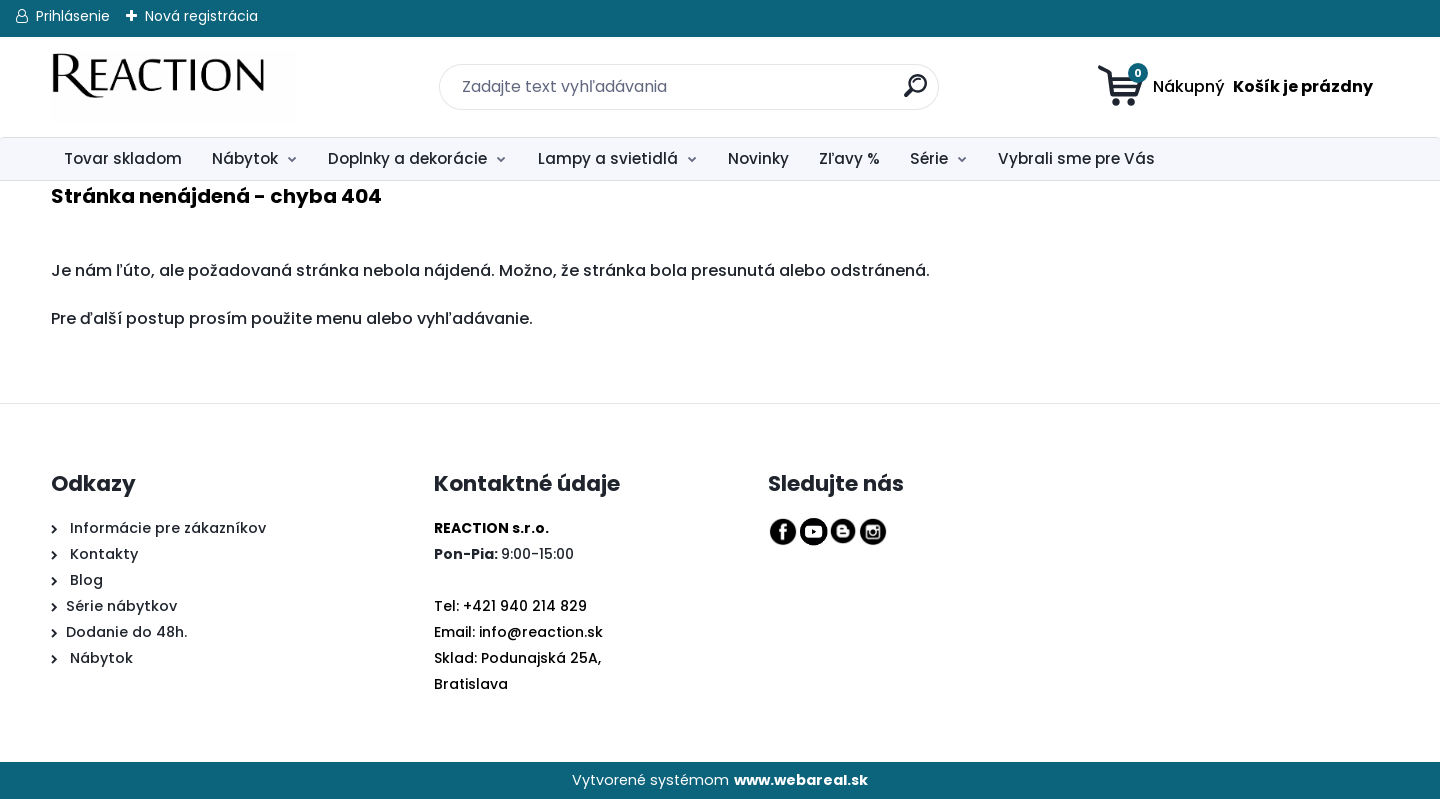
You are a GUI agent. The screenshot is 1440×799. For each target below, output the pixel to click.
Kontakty (104, 554)
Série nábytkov (121, 606)
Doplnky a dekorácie (407, 158)
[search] (903, 74)
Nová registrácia (201, 16)
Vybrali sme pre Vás (1076, 158)
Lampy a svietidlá (608, 158)
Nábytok (245, 158)
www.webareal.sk (801, 780)
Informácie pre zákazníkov (166, 528)
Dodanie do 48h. (126, 632)
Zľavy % (849, 158)
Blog (84, 580)
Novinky (758, 158)
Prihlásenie (73, 16)
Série (929, 158)
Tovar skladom (123, 158)
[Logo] (173, 87)
